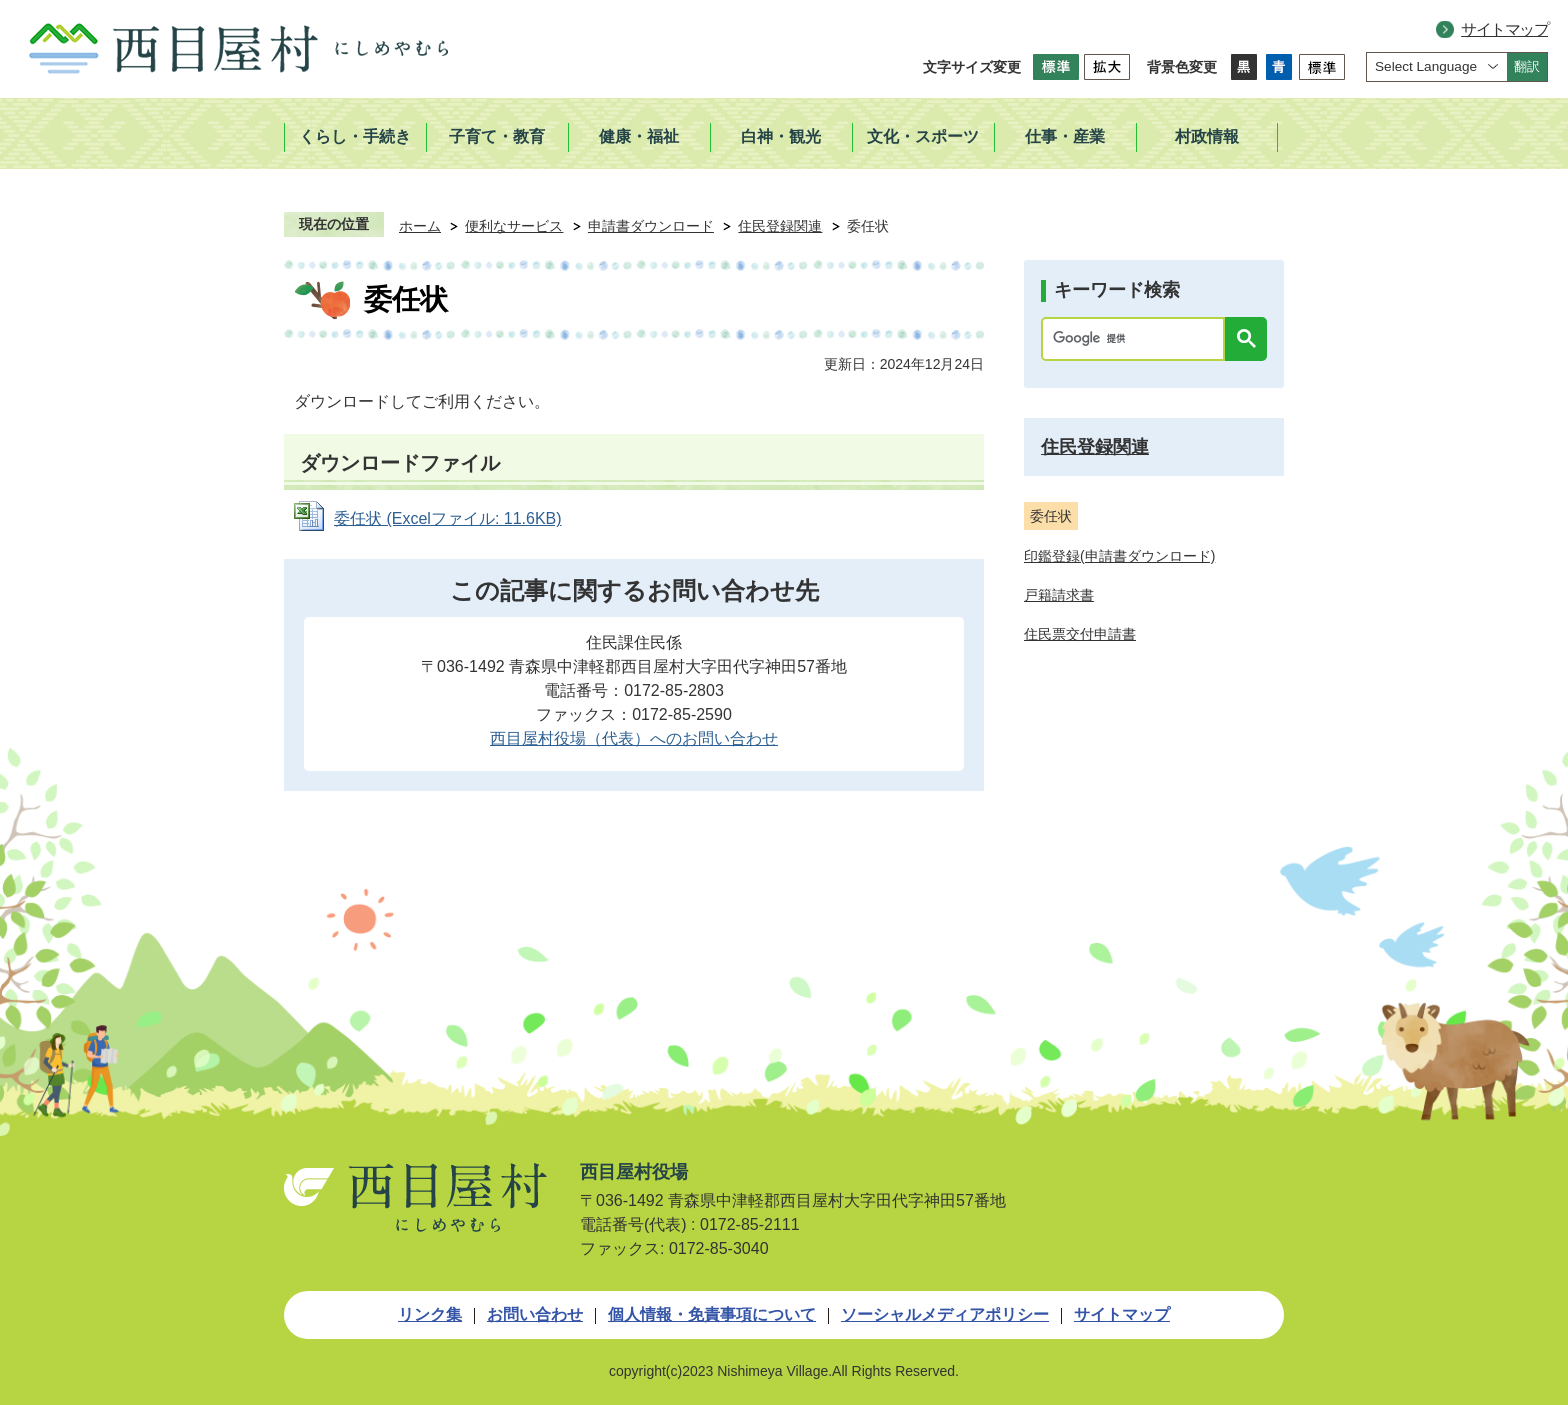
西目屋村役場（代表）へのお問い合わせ (634, 738)
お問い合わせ (535, 1314)
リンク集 (430, 1314)
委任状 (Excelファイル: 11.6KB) (448, 518)
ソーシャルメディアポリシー (945, 1314)
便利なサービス (514, 226)
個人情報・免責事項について (712, 1314)
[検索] (1138, 339)
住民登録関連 (780, 226)
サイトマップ (1504, 29)
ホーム (420, 226)
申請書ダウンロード (651, 226)
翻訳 (1527, 66)
